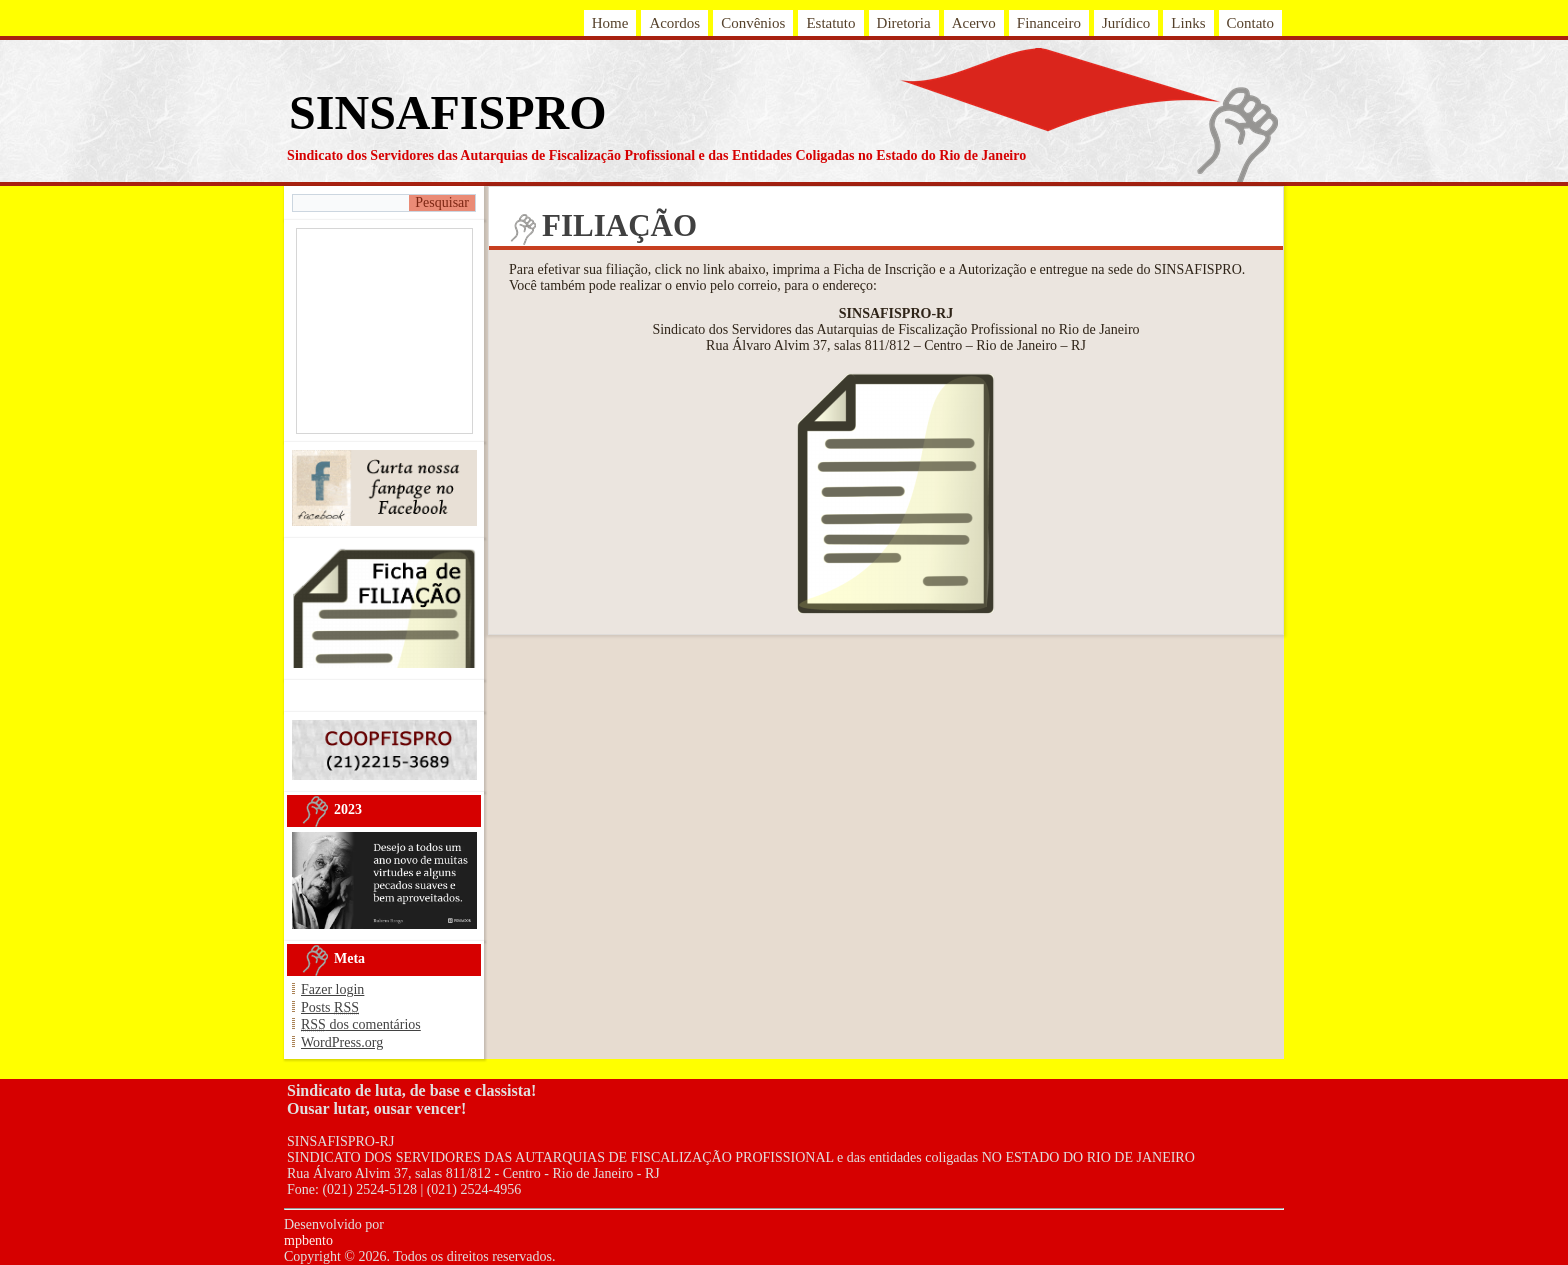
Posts (330, 1007)
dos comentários (361, 1024)
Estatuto (830, 23)
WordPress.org (342, 1042)
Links (1188, 23)
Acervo (974, 23)
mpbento (308, 1240)
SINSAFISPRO (447, 112)
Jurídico (1126, 23)
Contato (1251, 23)
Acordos (674, 23)
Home (610, 23)
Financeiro (1049, 23)
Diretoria (904, 23)
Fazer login (332, 989)
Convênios (753, 23)
